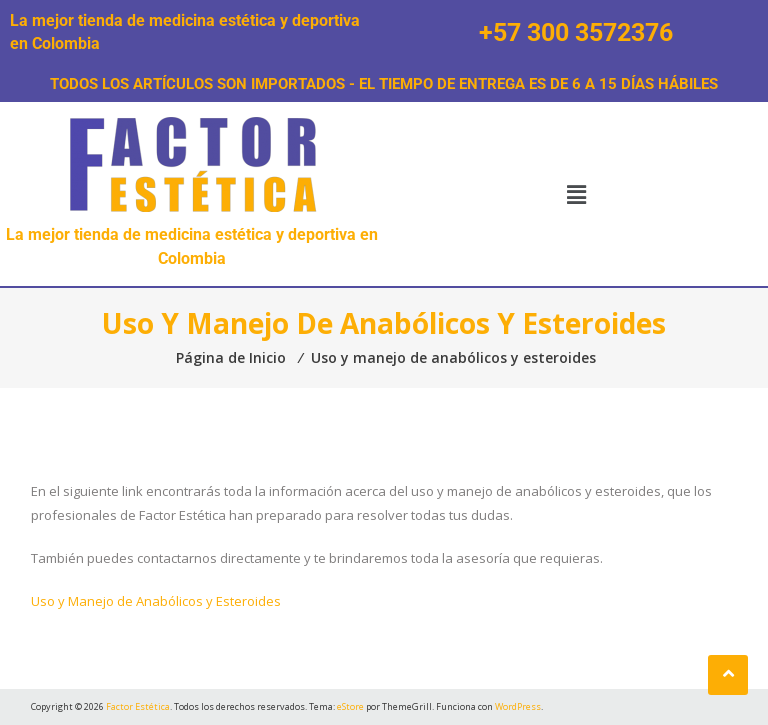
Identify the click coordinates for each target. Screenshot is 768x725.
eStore (350, 706)
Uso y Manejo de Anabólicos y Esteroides (156, 601)
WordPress (518, 706)
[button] (576, 194)
